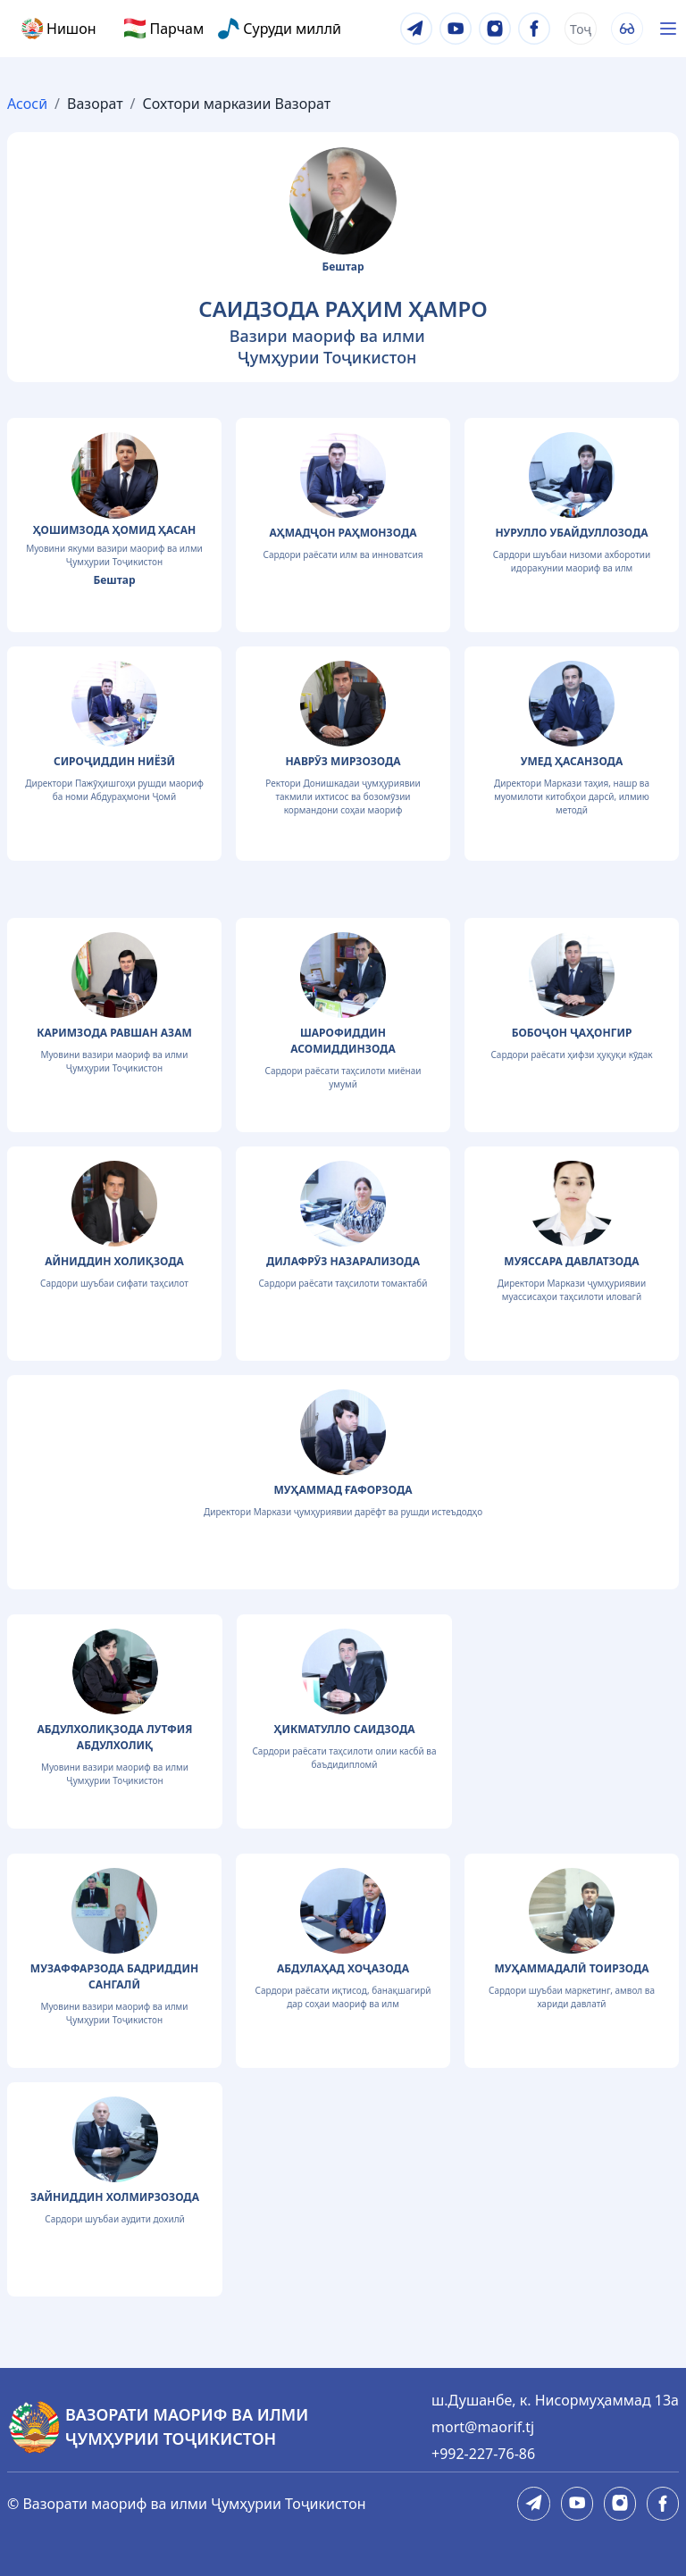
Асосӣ (27, 103)
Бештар (343, 266)
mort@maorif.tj (482, 2427)
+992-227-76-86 (483, 2453)
